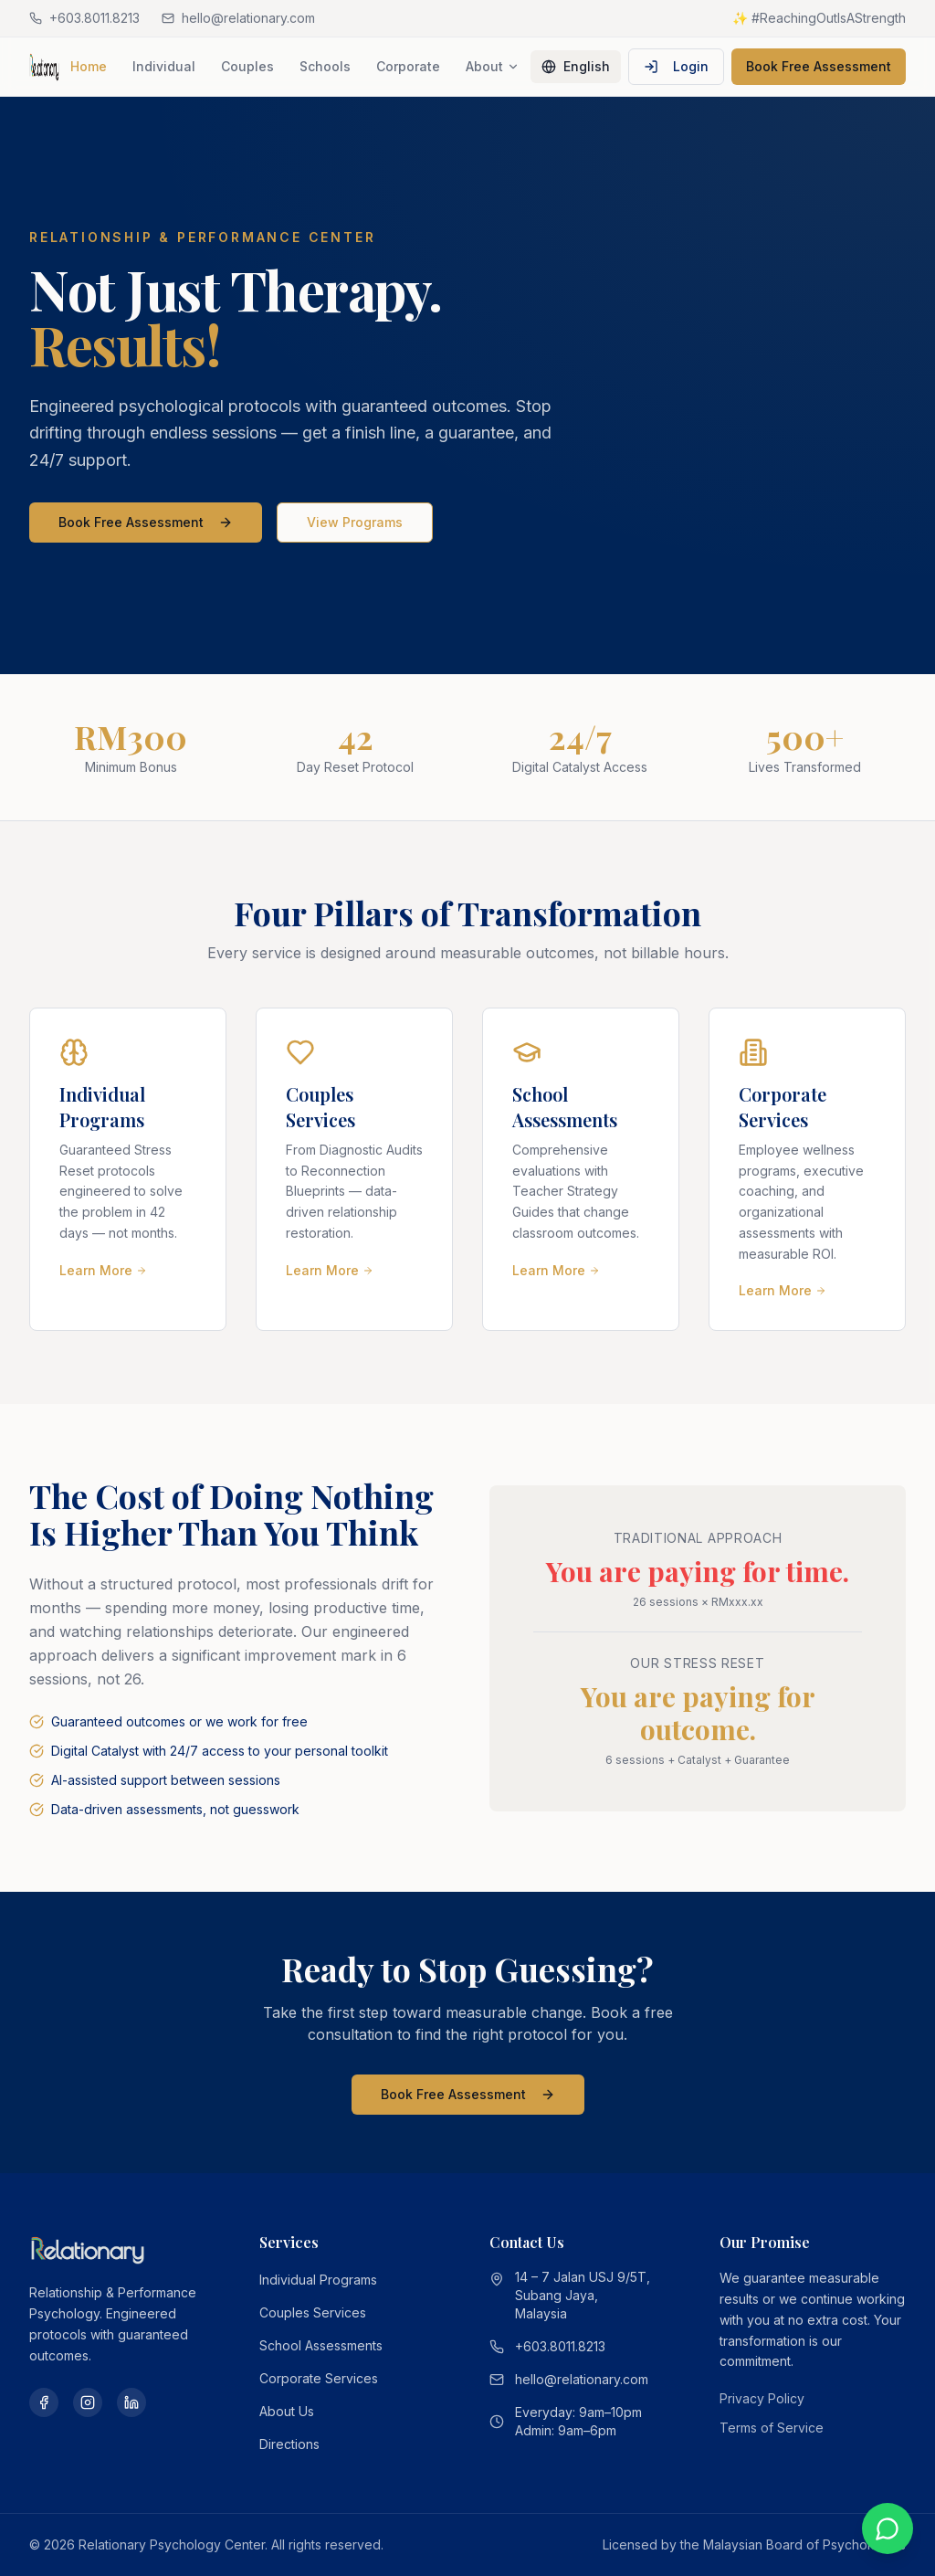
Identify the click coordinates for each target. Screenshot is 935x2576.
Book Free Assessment (818, 66)
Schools (325, 66)
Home (88, 66)
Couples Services (312, 2312)
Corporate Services (318, 2378)
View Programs (355, 522)
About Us (286, 2411)
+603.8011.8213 (560, 2346)
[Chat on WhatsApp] (887, 2528)
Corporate (408, 66)
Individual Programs (318, 2279)
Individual (163, 66)
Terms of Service (772, 2427)
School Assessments (321, 2345)
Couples (247, 66)
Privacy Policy (762, 2398)
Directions (289, 2444)
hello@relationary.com (581, 2379)
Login (676, 66)
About (493, 66)
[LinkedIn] (131, 2402)
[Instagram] (87, 2402)
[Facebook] (43, 2402)
